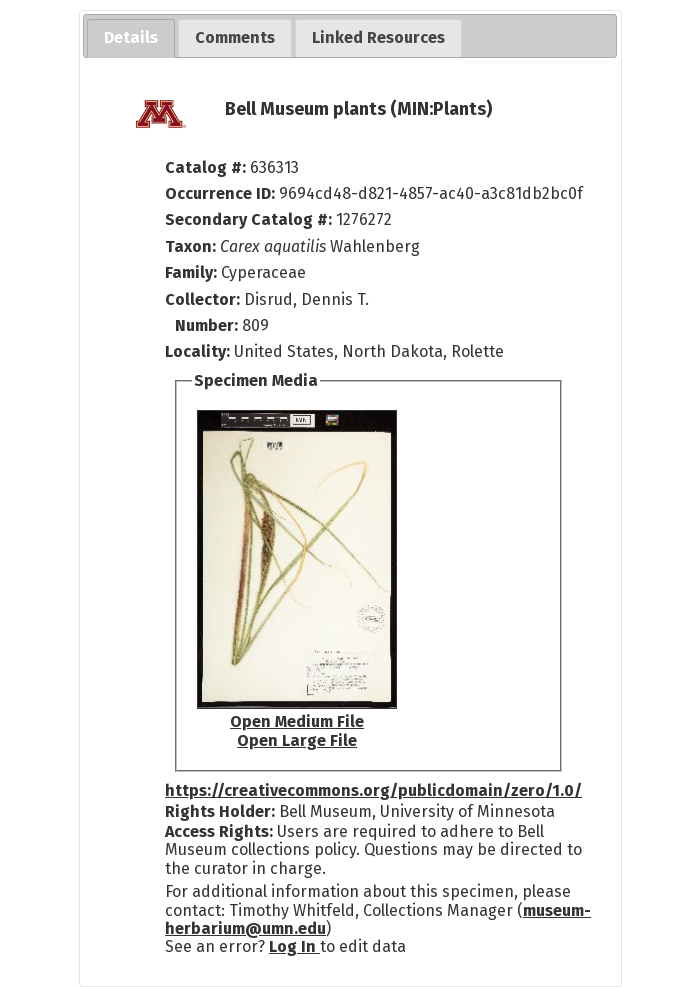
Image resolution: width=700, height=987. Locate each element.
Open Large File (297, 740)
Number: (208, 325)
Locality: (197, 351)
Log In (294, 946)
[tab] (131, 38)
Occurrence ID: (222, 193)
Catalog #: (207, 167)
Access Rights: (219, 831)
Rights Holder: (220, 811)
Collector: (204, 299)
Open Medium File (297, 721)
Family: (191, 272)
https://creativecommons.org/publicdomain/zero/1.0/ (373, 790)
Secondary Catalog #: (248, 219)
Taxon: (190, 246)
